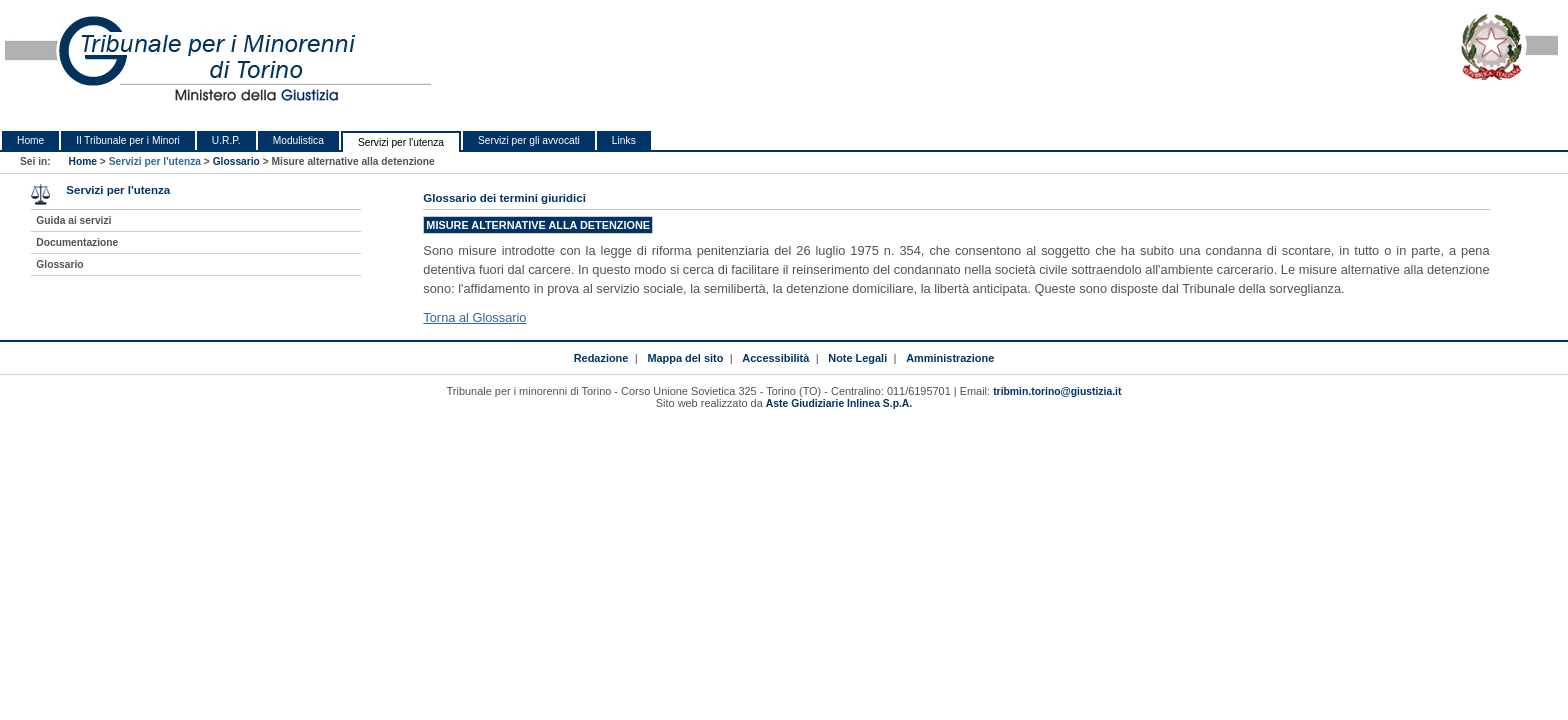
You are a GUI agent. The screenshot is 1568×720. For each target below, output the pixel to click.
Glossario (236, 161)
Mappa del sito (685, 358)
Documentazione (77, 242)
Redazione (601, 358)
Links (624, 140)
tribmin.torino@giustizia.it (1057, 391)
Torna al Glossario (474, 317)
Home (30, 140)
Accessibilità (775, 358)
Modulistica (298, 140)
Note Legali (857, 358)
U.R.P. (226, 140)
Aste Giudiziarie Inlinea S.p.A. (839, 403)
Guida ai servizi (73, 220)
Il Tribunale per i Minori (128, 140)
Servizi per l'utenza (401, 142)
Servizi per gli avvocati (529, 140)
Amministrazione (950, 358)
